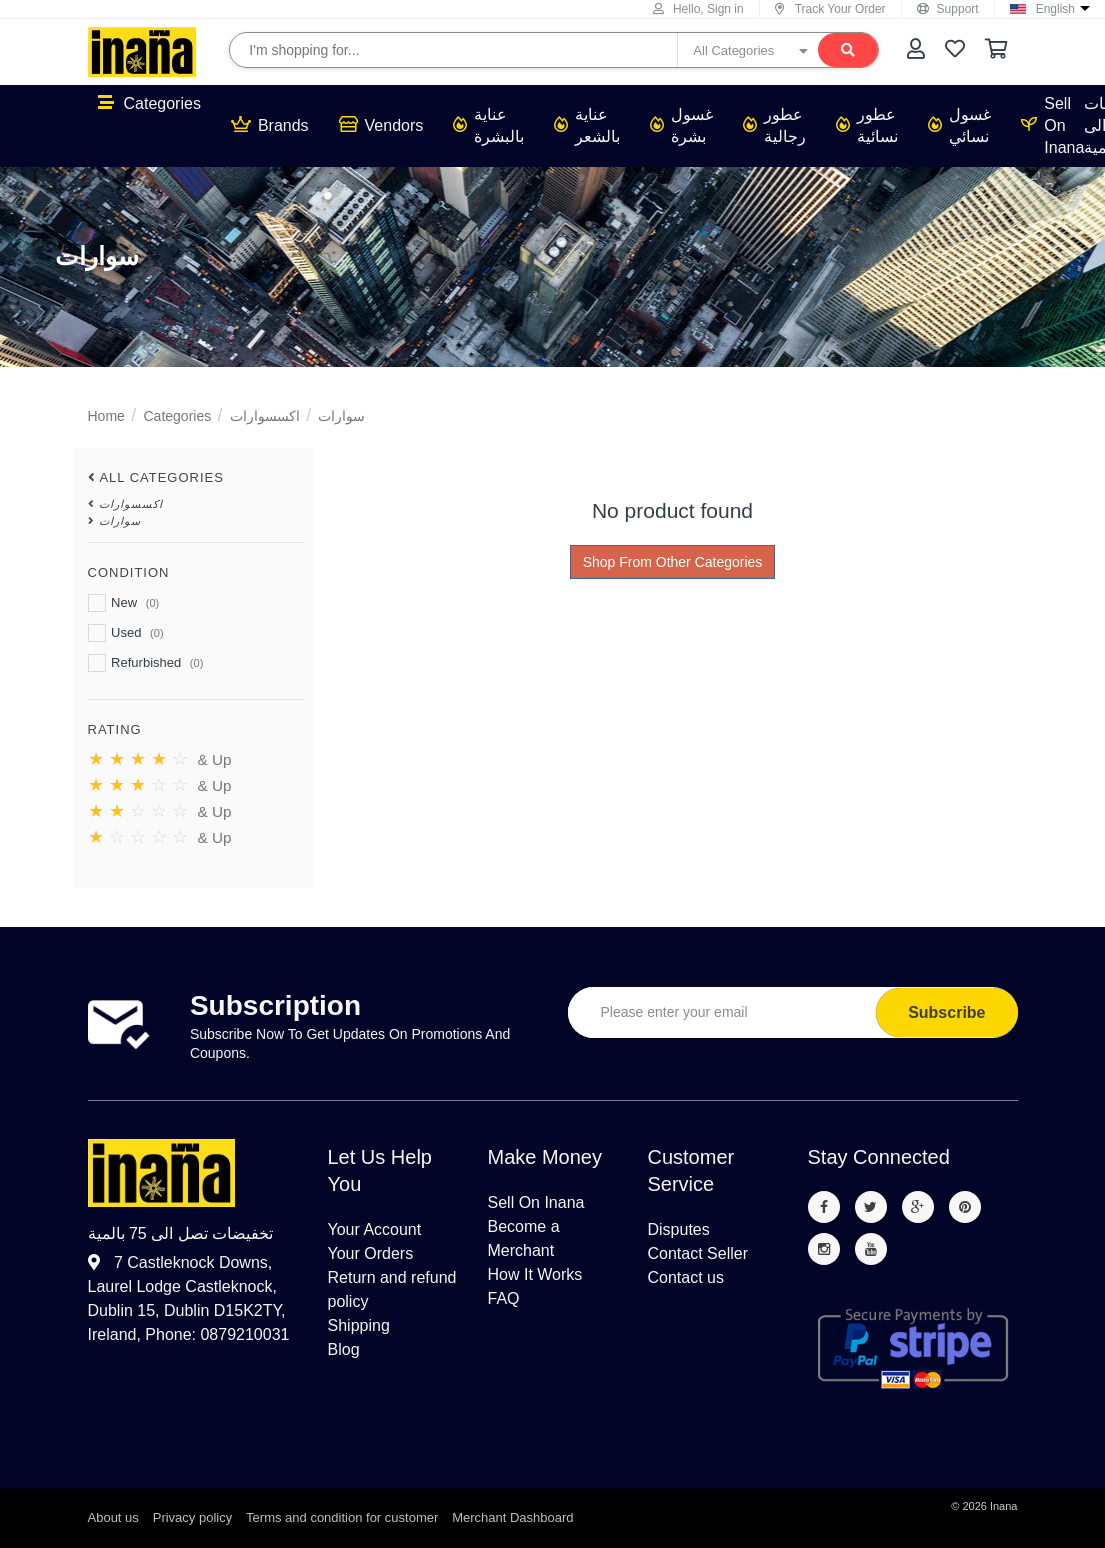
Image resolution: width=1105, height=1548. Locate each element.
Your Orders (371, 1253)
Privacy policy (192, 1517)
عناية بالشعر (587, 125)
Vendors (381, 125)
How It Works (535, 1274)
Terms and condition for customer (342, 1517)
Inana (1004, 1506)
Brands (270, 125)
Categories (149, 103)
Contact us (686, 1277)
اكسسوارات (265, 416)
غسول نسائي (959, 125)
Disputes (679, 1229)
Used (126, 633)
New (124, 603)
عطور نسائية (867, 125)
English (1055, 9)
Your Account (375, 1229)
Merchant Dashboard (512, 1517)
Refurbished (146, 663)
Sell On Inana (1052, 125)
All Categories (161, 477)
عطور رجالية (774, 125)
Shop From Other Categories (673, 562)
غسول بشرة (681, 125)
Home (106, 416)
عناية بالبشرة (488, 125)
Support (948, 9)
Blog (344, 1349)
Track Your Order (830, 9)
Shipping (359, 1325)
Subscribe (946, 1012)
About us (113, 1517)
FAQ (504, 1298)
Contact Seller (698, 1253)
